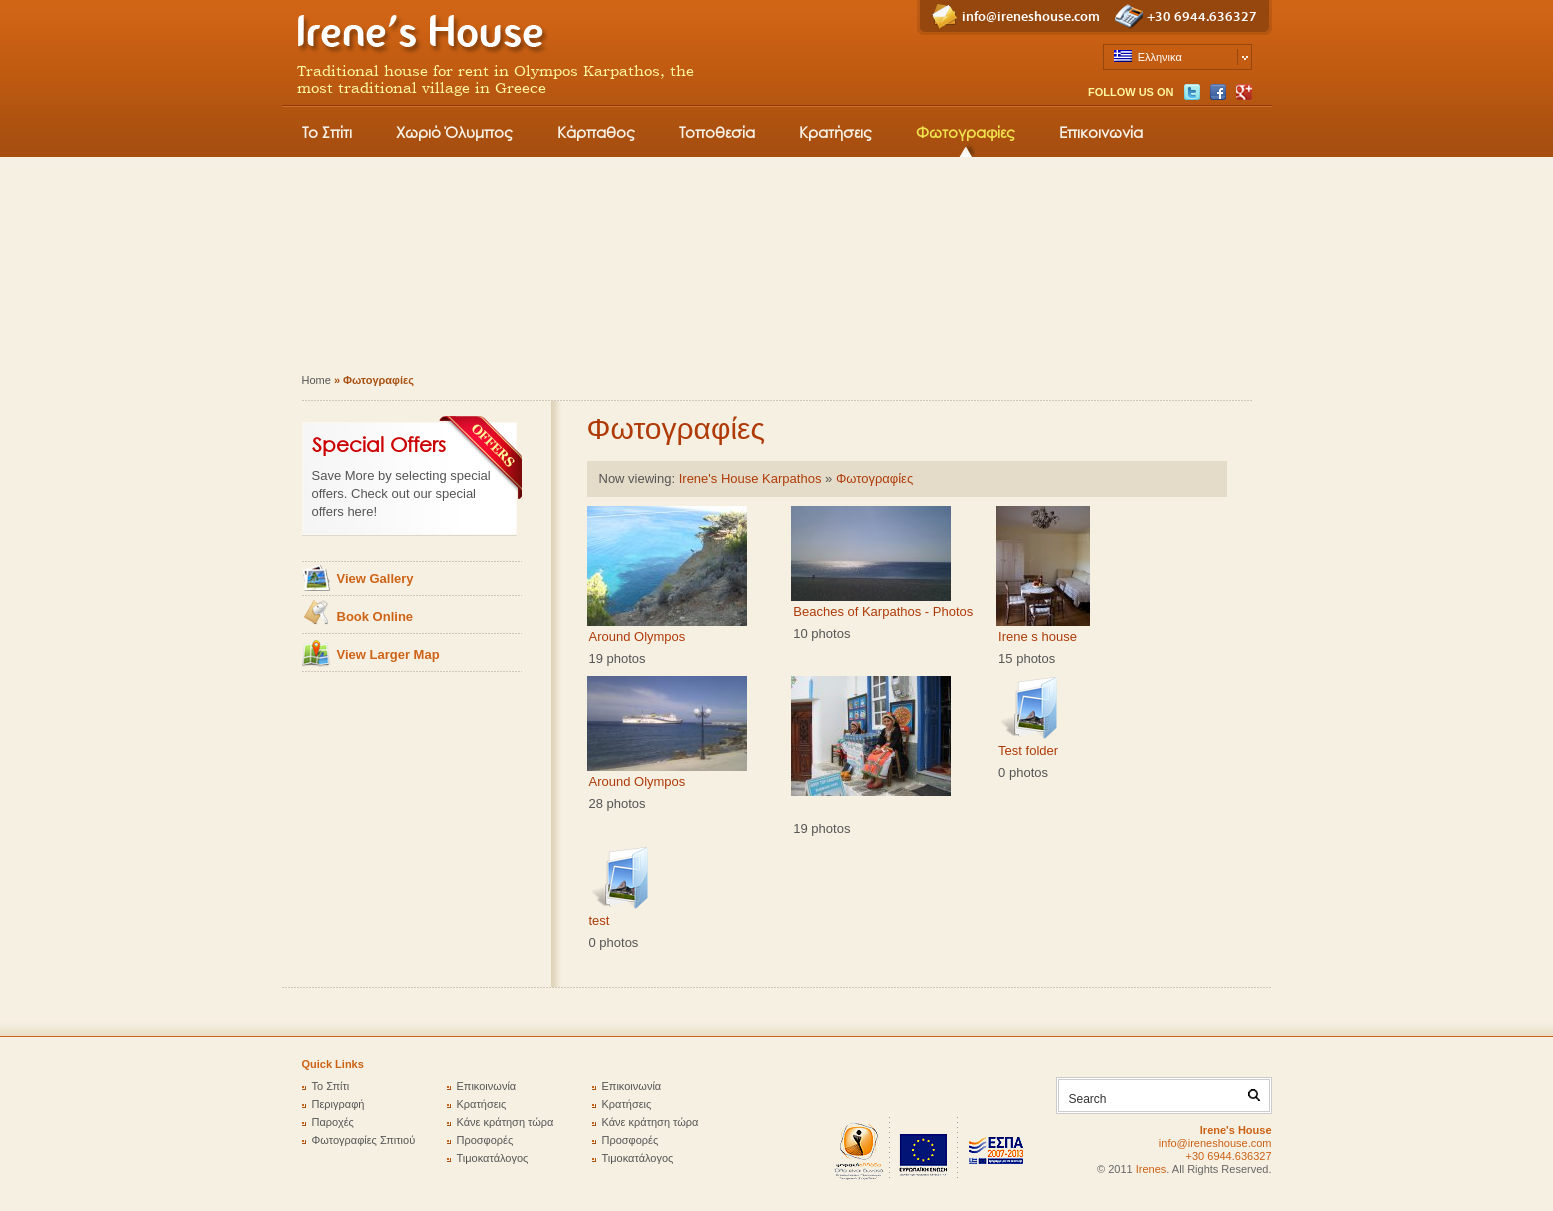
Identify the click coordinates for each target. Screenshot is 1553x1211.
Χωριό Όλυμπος (454, 132)
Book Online (375, 616)
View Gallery (375, 578)
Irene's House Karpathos (750, 478)
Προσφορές (485, 1140)
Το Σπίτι (327, 132)
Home (316, 380)
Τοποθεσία (717, 132)
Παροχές (333, 1122)
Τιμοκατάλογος (493, 1158)
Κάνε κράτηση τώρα (505, 1122)
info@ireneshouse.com (1031, 17)
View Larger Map (388, 654)
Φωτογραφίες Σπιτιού (364, 1140)
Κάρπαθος (596, 132)
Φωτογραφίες (965, 132)
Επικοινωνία (1101, 132)
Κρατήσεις (835, 132)
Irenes (1151, 1169)
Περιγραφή (338, 1104)
